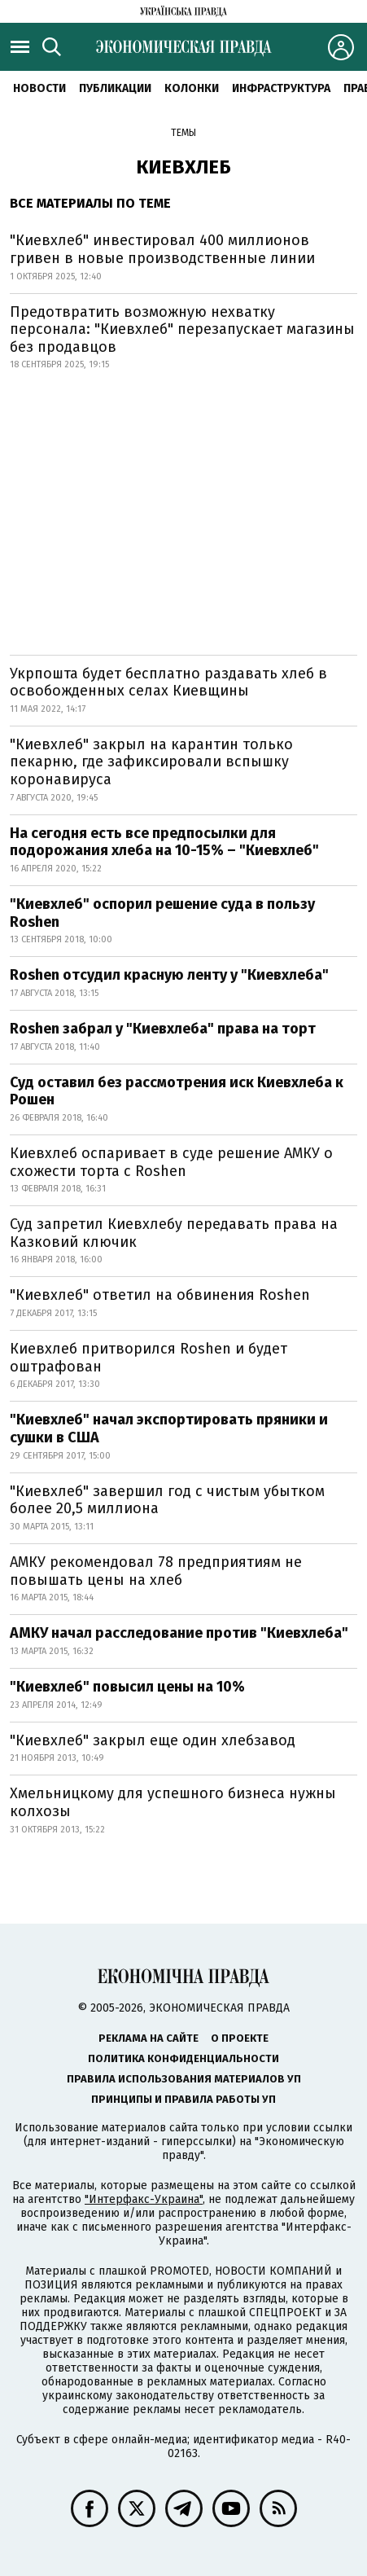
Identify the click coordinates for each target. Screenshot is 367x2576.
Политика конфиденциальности (183, 2058)
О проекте (240, 2038)
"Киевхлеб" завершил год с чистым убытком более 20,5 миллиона (167, 1500)
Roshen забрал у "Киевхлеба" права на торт (163, 1029)
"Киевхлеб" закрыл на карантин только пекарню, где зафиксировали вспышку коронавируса (151, 761)
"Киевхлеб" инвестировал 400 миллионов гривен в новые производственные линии (162, 249)
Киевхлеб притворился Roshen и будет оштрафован (148, 1358)
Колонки (191, 88)
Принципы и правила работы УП (183, 2099)
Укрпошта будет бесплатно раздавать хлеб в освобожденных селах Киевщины (168, 682)
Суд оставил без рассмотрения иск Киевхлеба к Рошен (176, 1091)
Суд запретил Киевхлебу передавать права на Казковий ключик (174, 1233)
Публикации (115, 88)
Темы (183, 132)
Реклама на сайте (148, 2038)
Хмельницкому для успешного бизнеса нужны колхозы (173, 1802)
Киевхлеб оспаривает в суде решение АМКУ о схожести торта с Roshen (171, 1162)
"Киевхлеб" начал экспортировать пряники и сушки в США (169, 1428)
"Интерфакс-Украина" (144, 2199)
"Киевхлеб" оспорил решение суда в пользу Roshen (162, 913)
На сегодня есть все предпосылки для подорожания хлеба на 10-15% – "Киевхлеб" (164, 842)
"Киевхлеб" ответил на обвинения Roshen (160, 1295)
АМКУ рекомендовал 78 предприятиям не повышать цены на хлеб (156, 1571)
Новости (39, 88)
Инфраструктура (281, 88)
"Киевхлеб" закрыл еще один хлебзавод (152, 1740)
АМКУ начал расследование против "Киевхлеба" (179, 1633)
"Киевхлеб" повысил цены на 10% (127, 1687)
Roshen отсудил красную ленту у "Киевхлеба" (169, 975)
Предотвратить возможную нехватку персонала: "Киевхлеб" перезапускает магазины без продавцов (182, 329)
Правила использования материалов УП (184, 2079)
